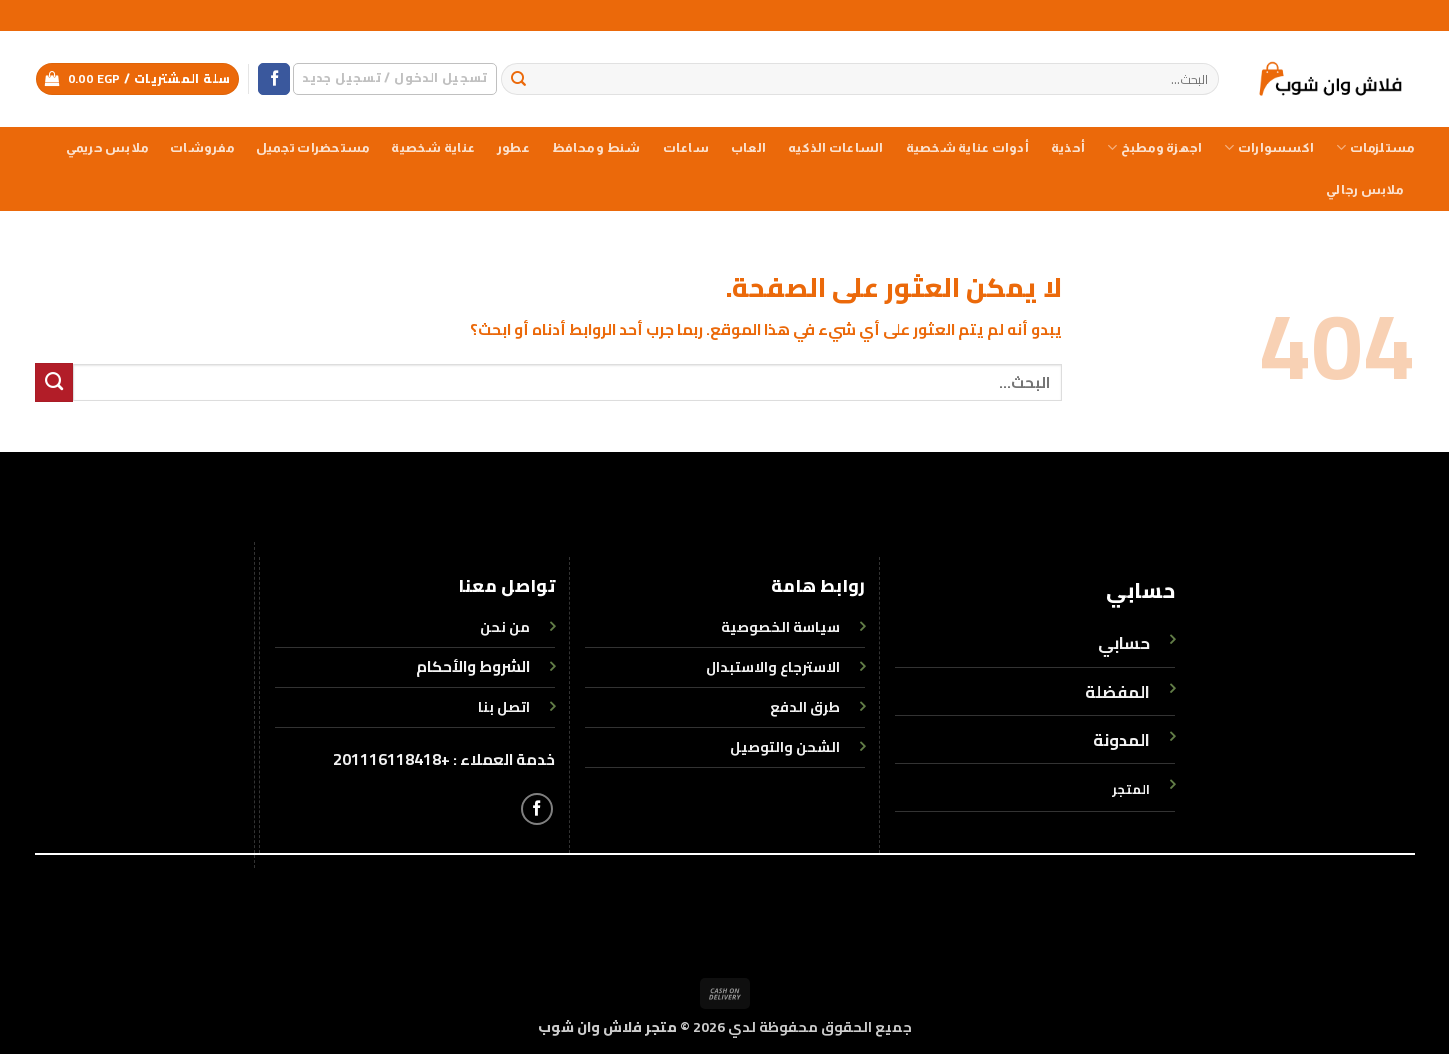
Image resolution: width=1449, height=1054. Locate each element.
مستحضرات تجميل (312, 148)
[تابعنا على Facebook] (274, 79)
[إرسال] (518, 79)
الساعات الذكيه (835, 148)
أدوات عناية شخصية (967, 148)
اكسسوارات (1269, 147)
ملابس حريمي (107, 148)
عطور (513, 148)
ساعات (686, 148)
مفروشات (202, 148)
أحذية (1068, 148)
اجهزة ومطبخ (1154, 147)
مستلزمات (1375, 147)
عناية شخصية (433, 148)
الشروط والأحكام (473, 666)
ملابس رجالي (1364, 190)
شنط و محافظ (596, 148)
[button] (394, 78)
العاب (748, 148)
